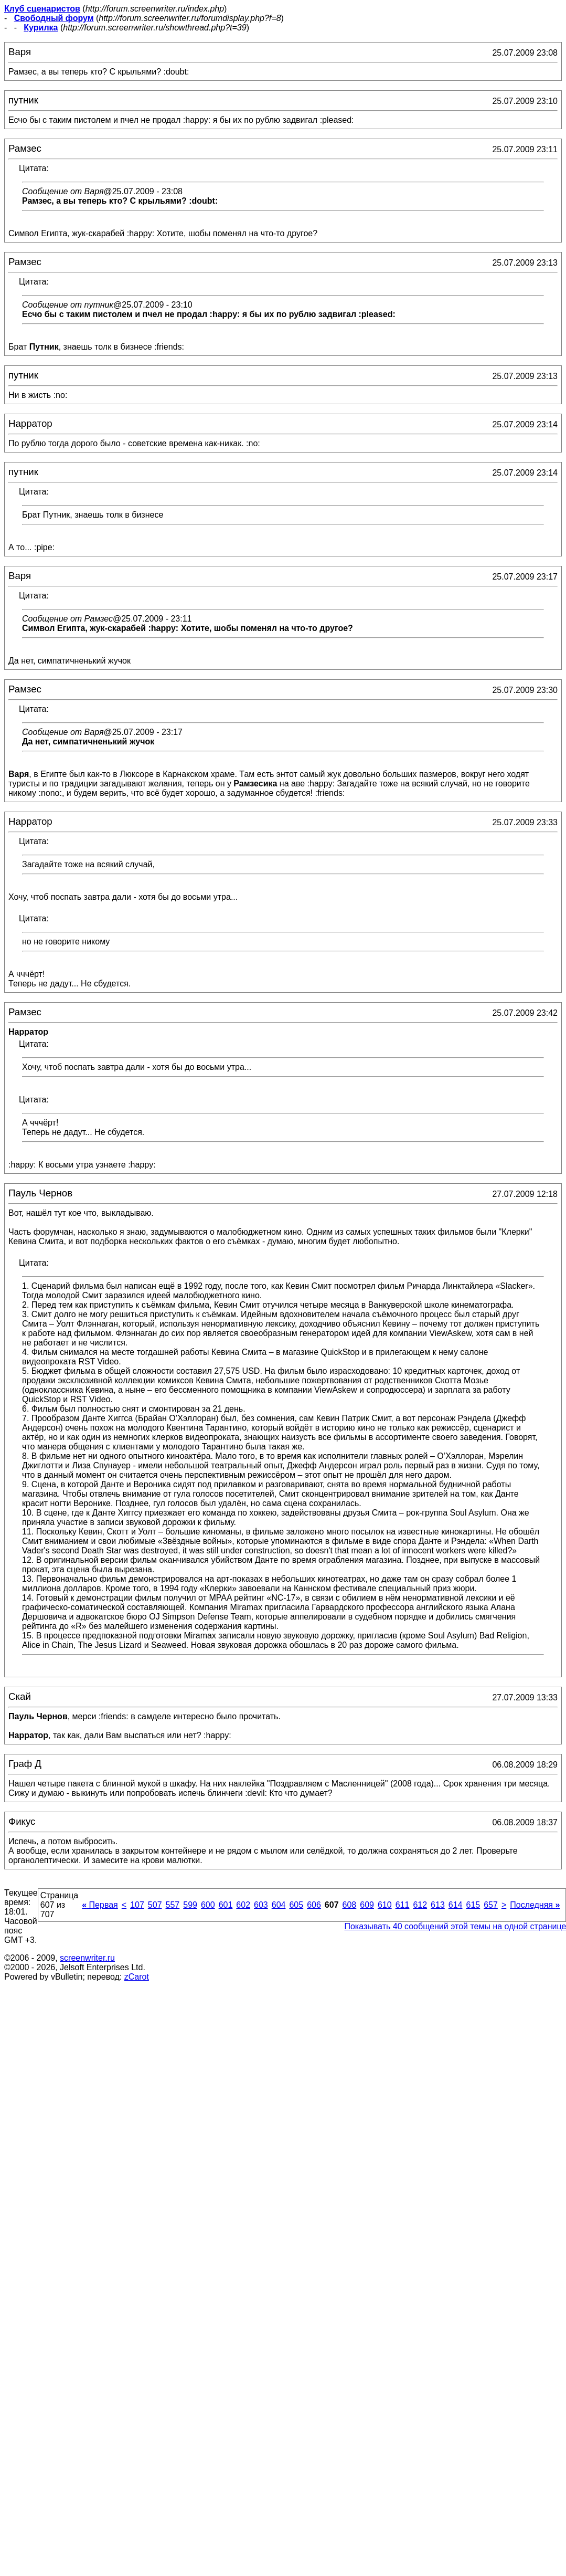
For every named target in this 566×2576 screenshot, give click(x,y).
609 (367, 1904)
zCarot (136, 1976)
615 (473, 1904)
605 (296, 1904)
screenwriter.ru (87, 1957)
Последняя (535, 1904)
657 (491, 1904)
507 (155, 1904)
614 (455, 1904)
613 (438, 1904)
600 (208, 1904)
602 (243, 1904)
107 (137, 1904)
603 (261, 1904)
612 (420, 1904)
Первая (100, 1904)
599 (190, 1904)
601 (226, 1904)
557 (173, 1904)
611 (403, 1904)
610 (385, 1904)
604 (279, 1904)
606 (314, 1904)
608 (350, 1904)
